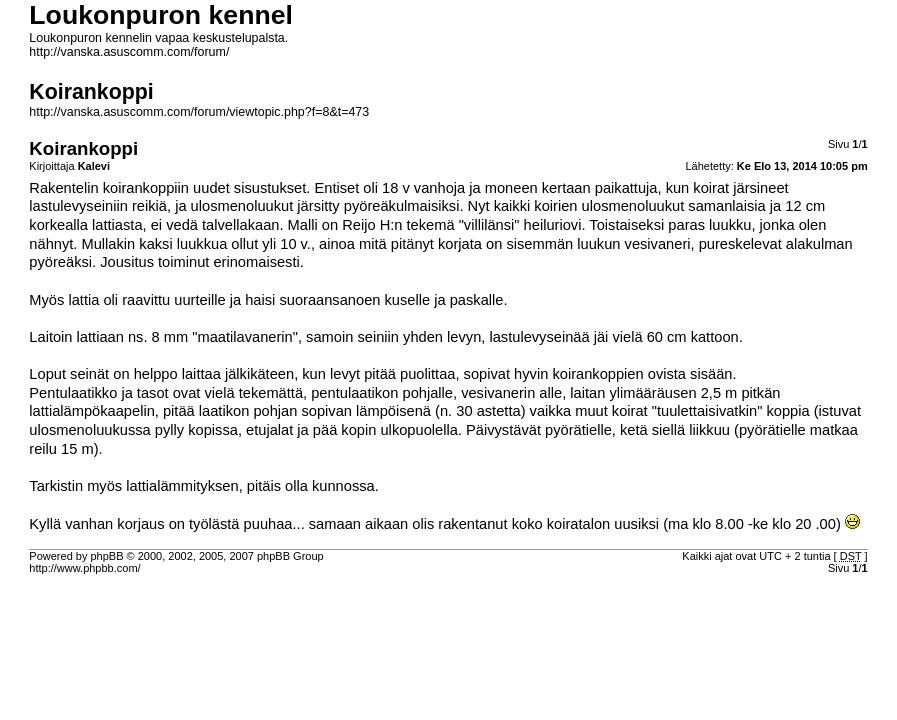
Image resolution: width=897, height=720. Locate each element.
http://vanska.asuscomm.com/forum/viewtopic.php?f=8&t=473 (199, 112)
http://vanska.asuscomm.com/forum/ (129, 52)
